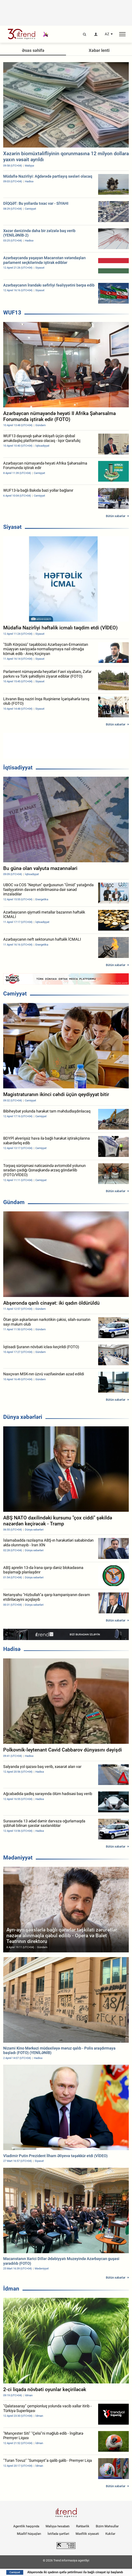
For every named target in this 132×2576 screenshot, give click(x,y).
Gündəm (14, 1202)
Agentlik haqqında (26, 2526)
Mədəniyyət (18, 1857)
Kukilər (110, 2534)
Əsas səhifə (33, 50)
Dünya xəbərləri (22, 1417)
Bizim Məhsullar (107, 2526)
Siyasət (12, 527)
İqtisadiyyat (18, 767)
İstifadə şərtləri (58, 2534)
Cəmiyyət (15, 993)
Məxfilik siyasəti (87, 2534)
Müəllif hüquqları (29, 2534)
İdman (11, 2288)
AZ (107, 34)
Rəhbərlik (82, 2526)
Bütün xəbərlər (115, 516)
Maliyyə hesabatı (58, 2526)
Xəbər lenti (99, 50)
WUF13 (12, 312)
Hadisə (12, 1649)
